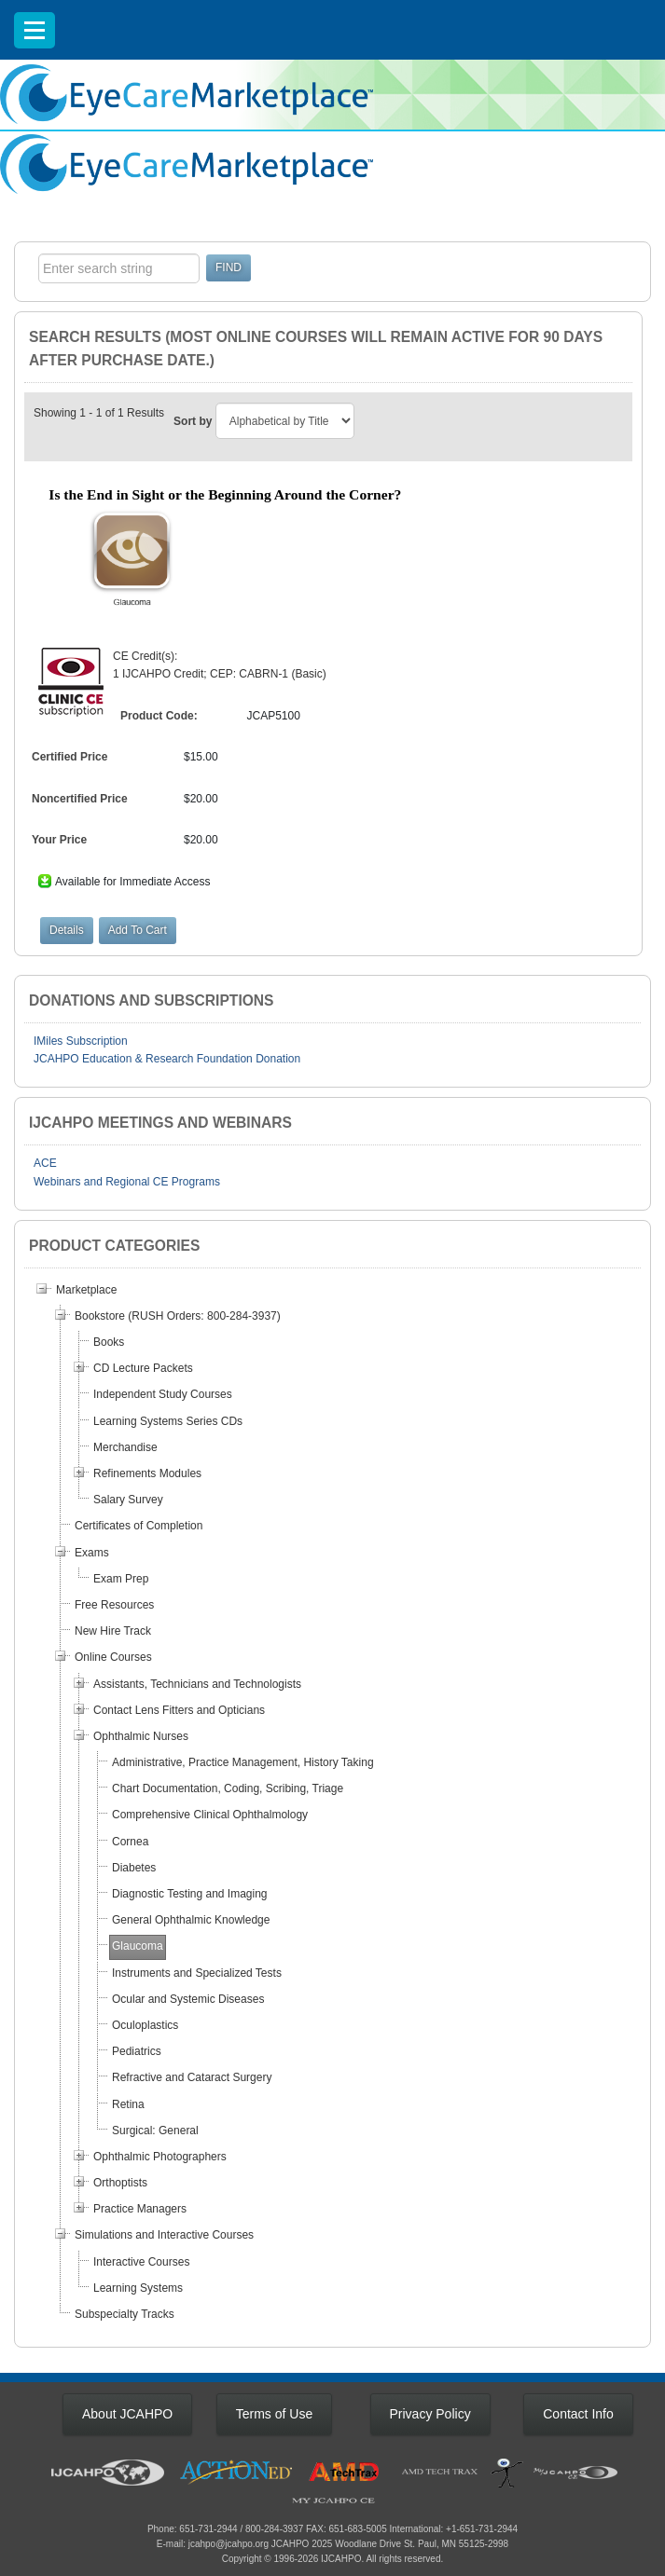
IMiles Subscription (81, 1041)
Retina (128, 2104)
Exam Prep (120, 1578)
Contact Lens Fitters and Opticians (179, 1710)
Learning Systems (138, 2288)
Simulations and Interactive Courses (164, 2234)
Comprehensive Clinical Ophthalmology (210, 1814)
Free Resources (114, 1604)
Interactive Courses (141, 2261)
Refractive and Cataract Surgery (191, 2077)
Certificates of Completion (138, 1525)
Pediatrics (136, 2051)
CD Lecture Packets (143, 1368)
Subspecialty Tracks (124, 2314)
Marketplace (86, 1289)
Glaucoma (137, 1946)
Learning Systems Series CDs (167, 1421)
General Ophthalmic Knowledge (191, 1919)
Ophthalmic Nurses (140, 1736)
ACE (45, 1163)
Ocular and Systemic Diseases (188, 1999)
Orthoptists (120, 2182)
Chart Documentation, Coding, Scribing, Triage (227, 1788)
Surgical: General (155, 2130)
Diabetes (134, 1867)
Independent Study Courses (162, 1394)
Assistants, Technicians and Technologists (197, 1684)
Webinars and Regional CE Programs (127, 1181)
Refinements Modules (147, 1473)
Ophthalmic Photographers (160, 2156)
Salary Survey (128, 1499)
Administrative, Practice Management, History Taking (243, 1762)
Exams (92, 1552)
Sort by (192, 421)
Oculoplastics (145, 2025)
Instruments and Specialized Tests (197, 1973)
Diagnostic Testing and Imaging (190, 1893)
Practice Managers (140, 2208)
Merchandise (125, 1447)
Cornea (130, 1841)
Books (108, 1342)
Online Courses (113, 1657)
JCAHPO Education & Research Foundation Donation (167, 1058)
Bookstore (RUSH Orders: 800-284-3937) (178, 1315)
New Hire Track (113, 1630)
